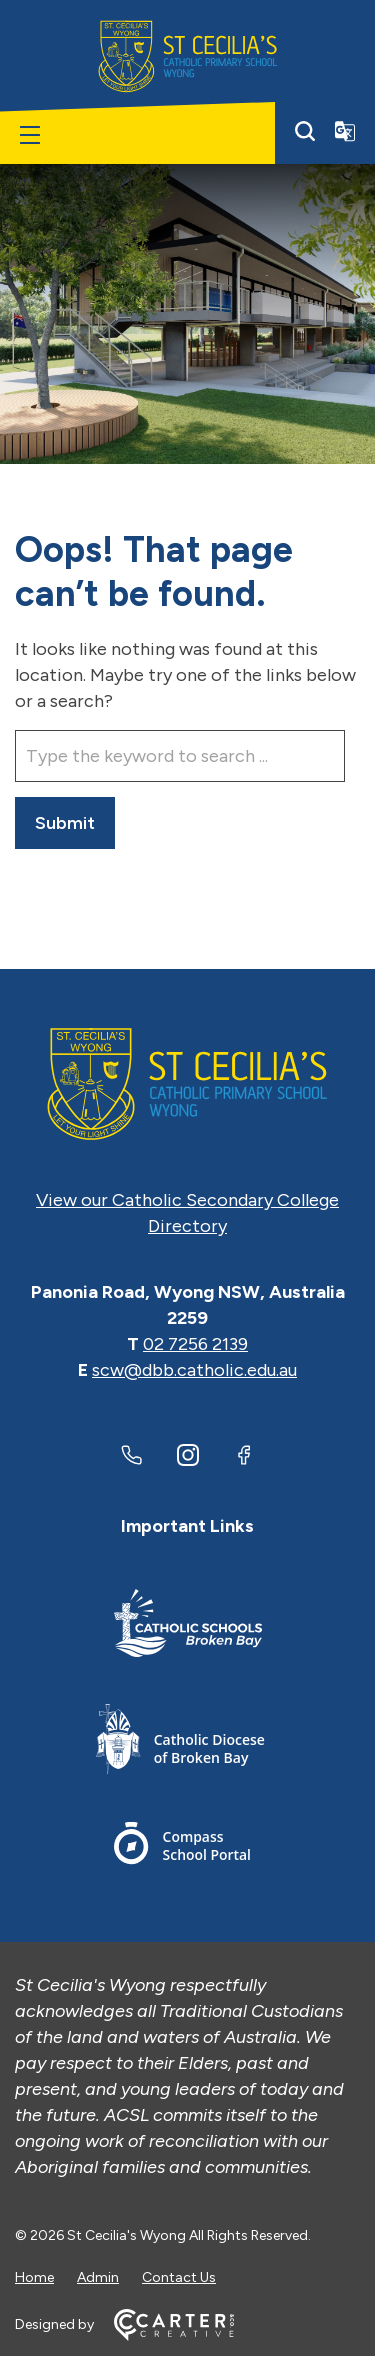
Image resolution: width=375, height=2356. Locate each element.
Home (34, 2277)
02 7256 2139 (195, 1344)
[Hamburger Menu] (30, 135)
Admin (98, 2277)
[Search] (305, 131)
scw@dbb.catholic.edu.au (194, 1370)
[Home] (187, 1084)
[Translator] (345, 131)
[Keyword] (180, 756)
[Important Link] (188, 1626)
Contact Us (179, 2277)
